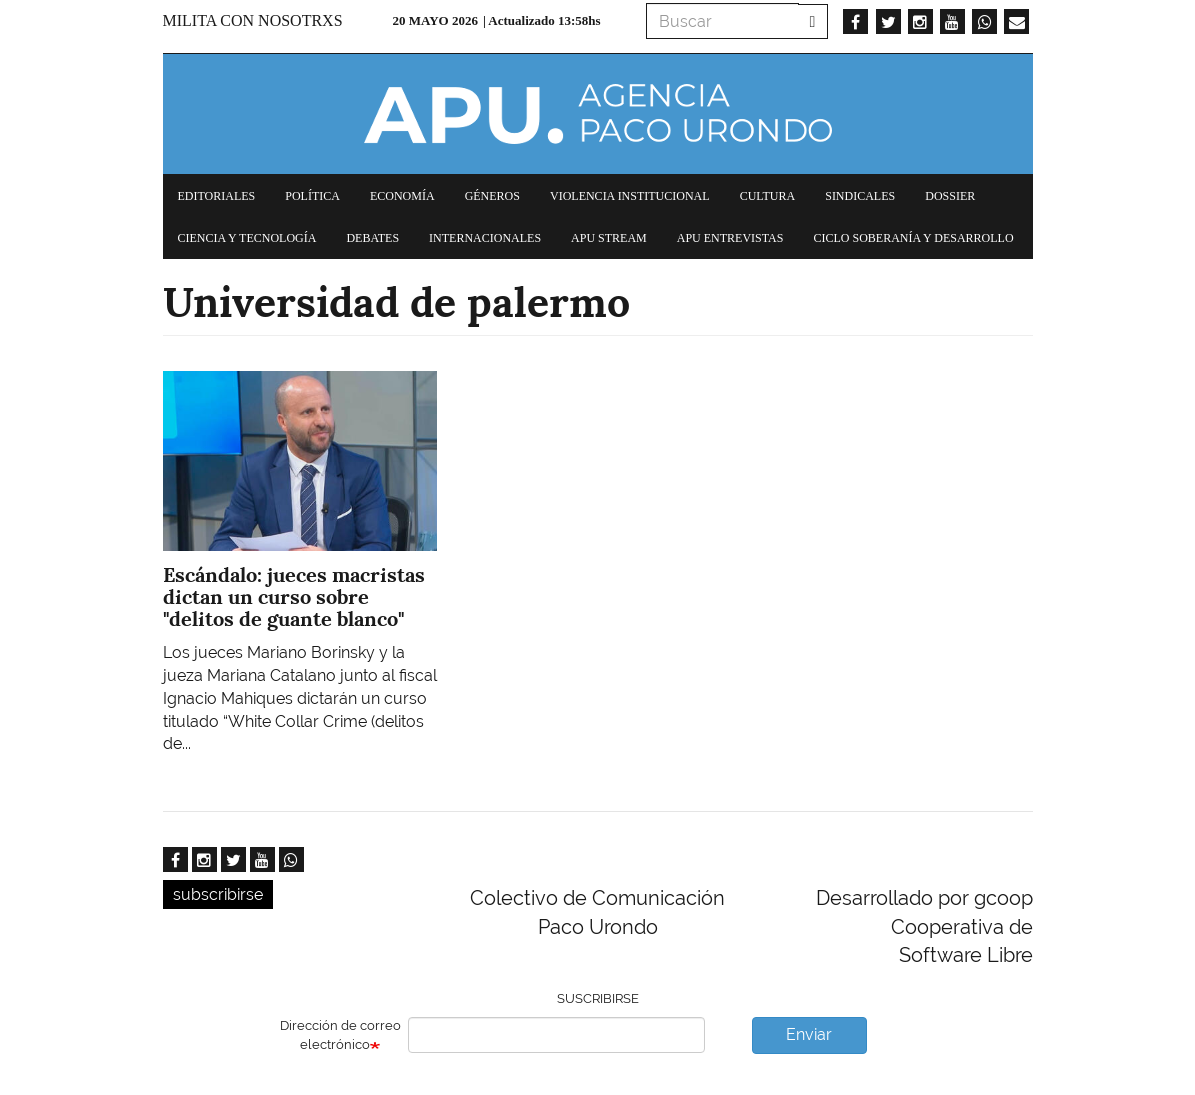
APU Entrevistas (730, 238)
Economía (402, 196)
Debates (372, 238)
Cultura (768, 196)
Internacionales (485, 238)
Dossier (950, 196)
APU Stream (609, 238)
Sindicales (860, 196)
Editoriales (217, 196)
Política (312, 196)
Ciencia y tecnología (247, 238)
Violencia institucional (630, 196)
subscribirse (218, 894)
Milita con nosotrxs (253, 20)
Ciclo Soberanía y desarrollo (913, 238)
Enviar (809, 1034)
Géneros (492, 196)
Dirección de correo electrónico (340, 1035)
